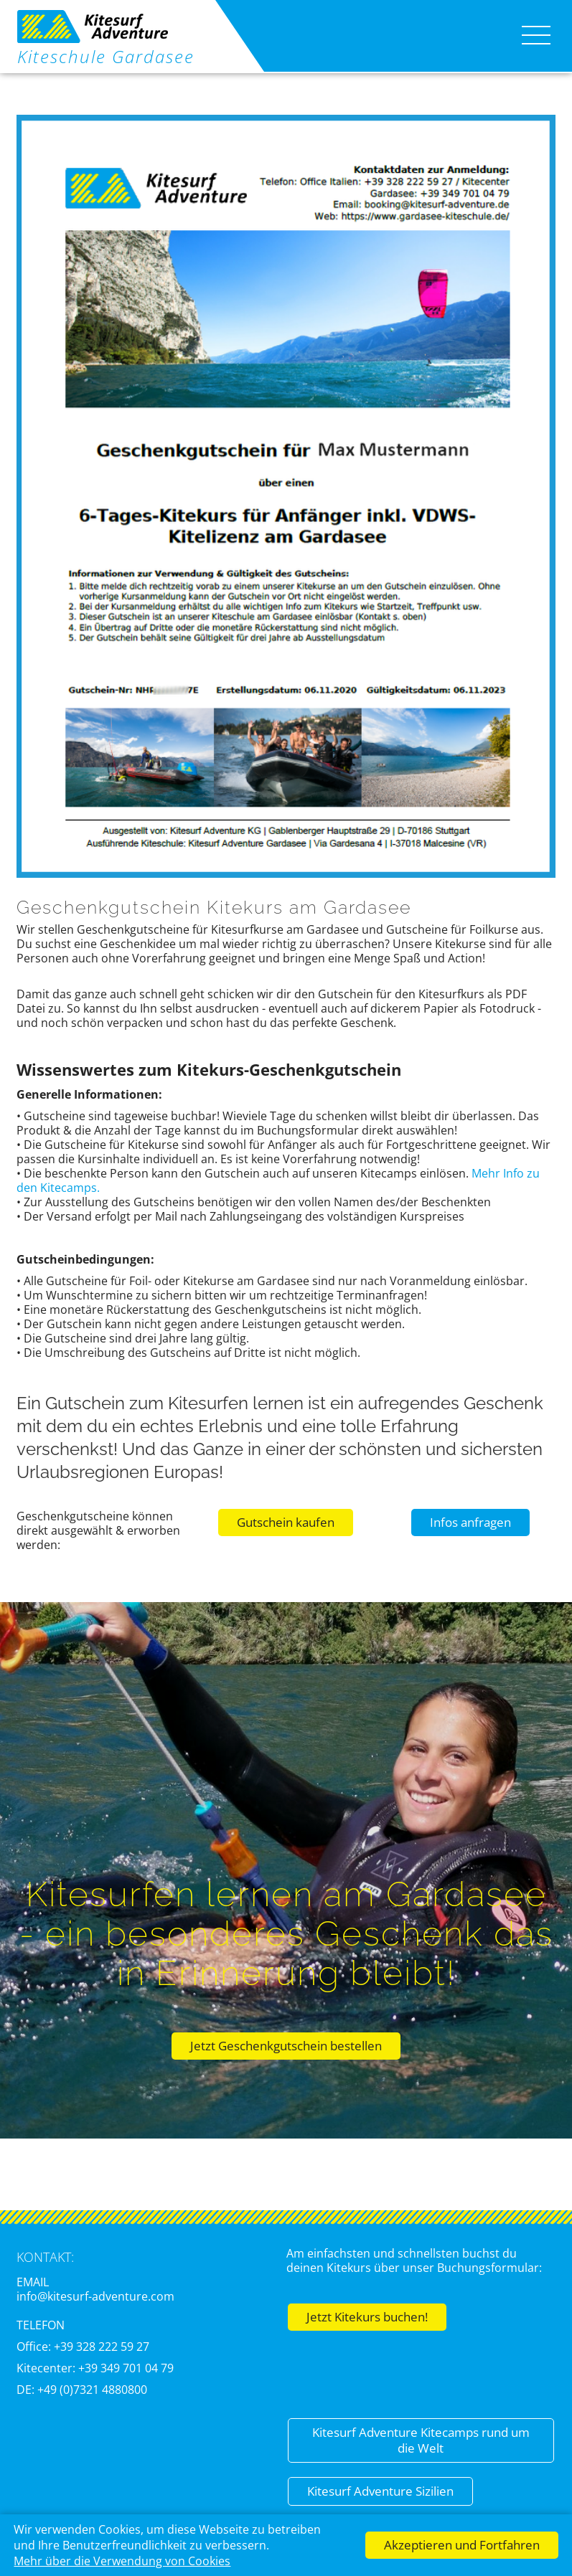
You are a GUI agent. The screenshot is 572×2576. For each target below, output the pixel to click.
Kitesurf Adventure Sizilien (380, 2491)
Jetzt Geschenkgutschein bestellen (286, 2045)
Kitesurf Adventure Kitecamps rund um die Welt (421, 2440)
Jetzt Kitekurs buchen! (367, 2317)
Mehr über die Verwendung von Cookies (122, 2561)
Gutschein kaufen (285, 1522)
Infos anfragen (470, 1522)
